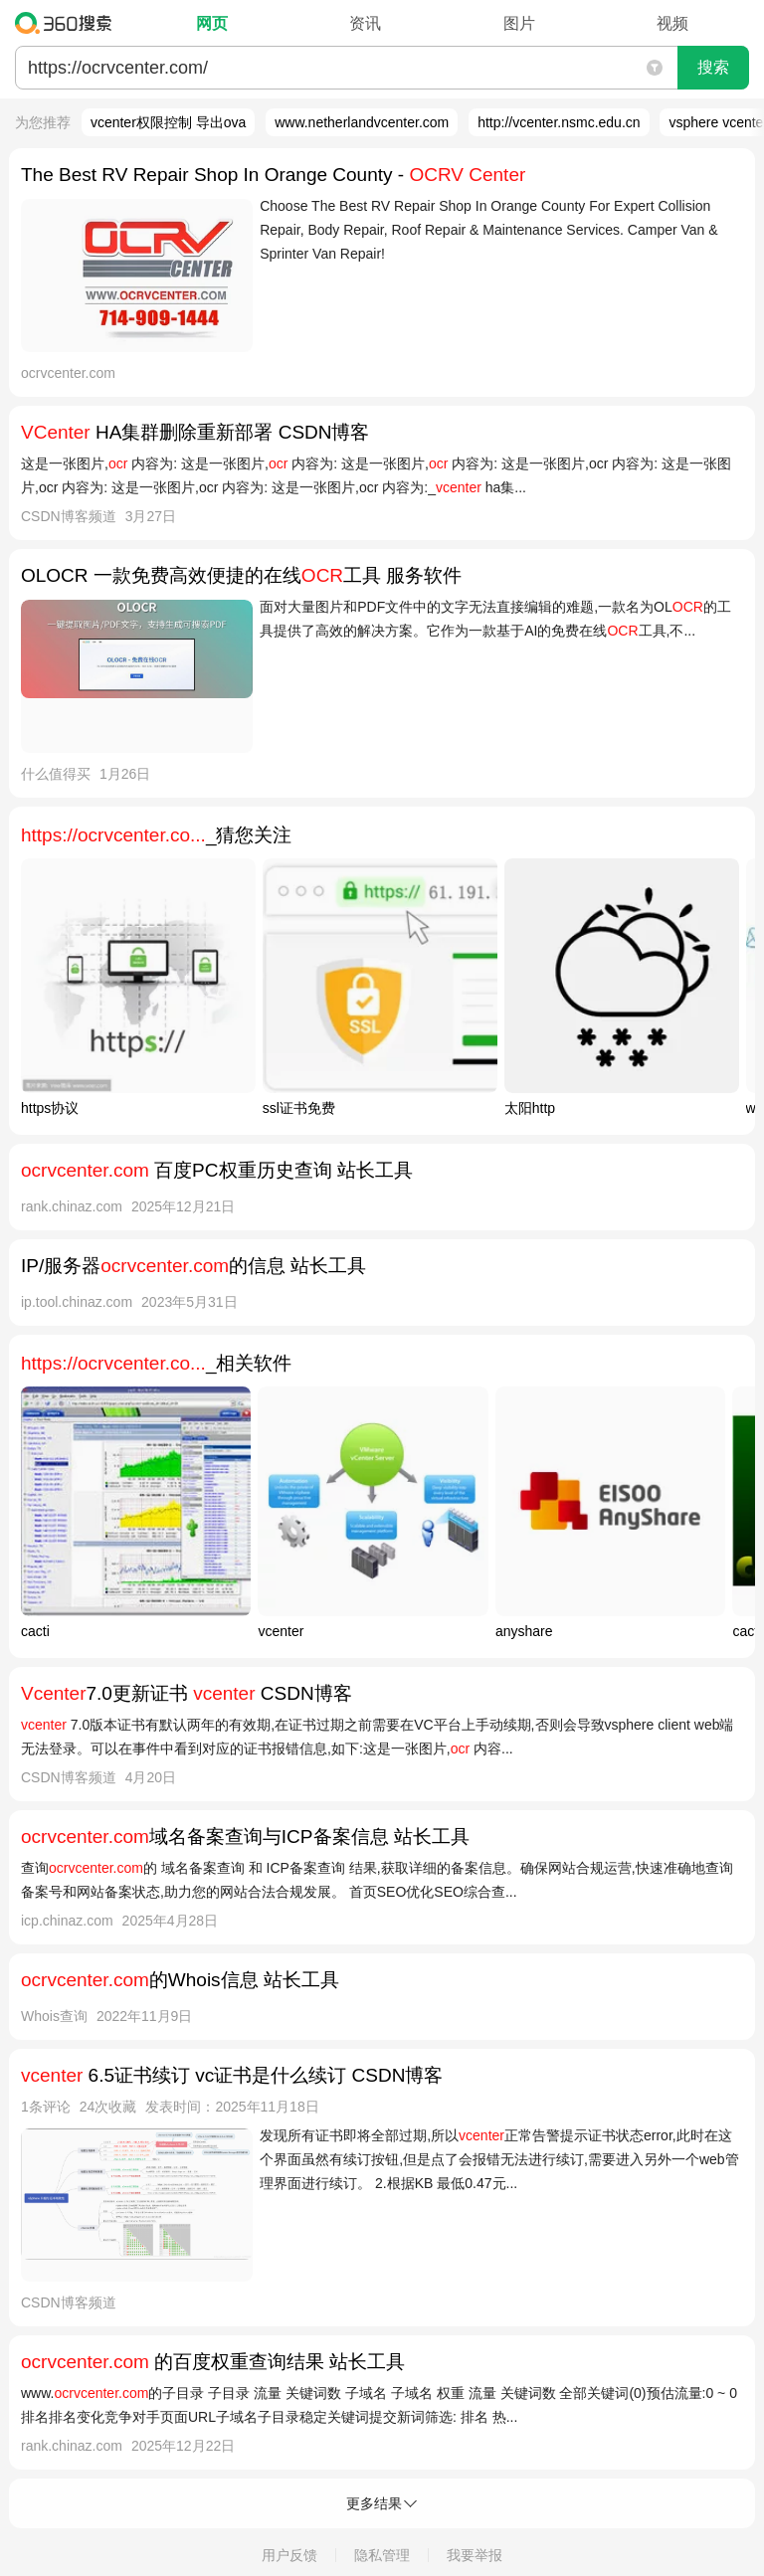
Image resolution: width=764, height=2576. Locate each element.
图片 (519, 23)
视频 (672, 23)
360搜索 (68, 23)
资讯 (365, 23)
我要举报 (474, 2555)
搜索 (713, 67)
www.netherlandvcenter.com (362, 122)
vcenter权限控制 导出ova (168, 122)
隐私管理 (382, 2555)
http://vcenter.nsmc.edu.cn (559, 122)
